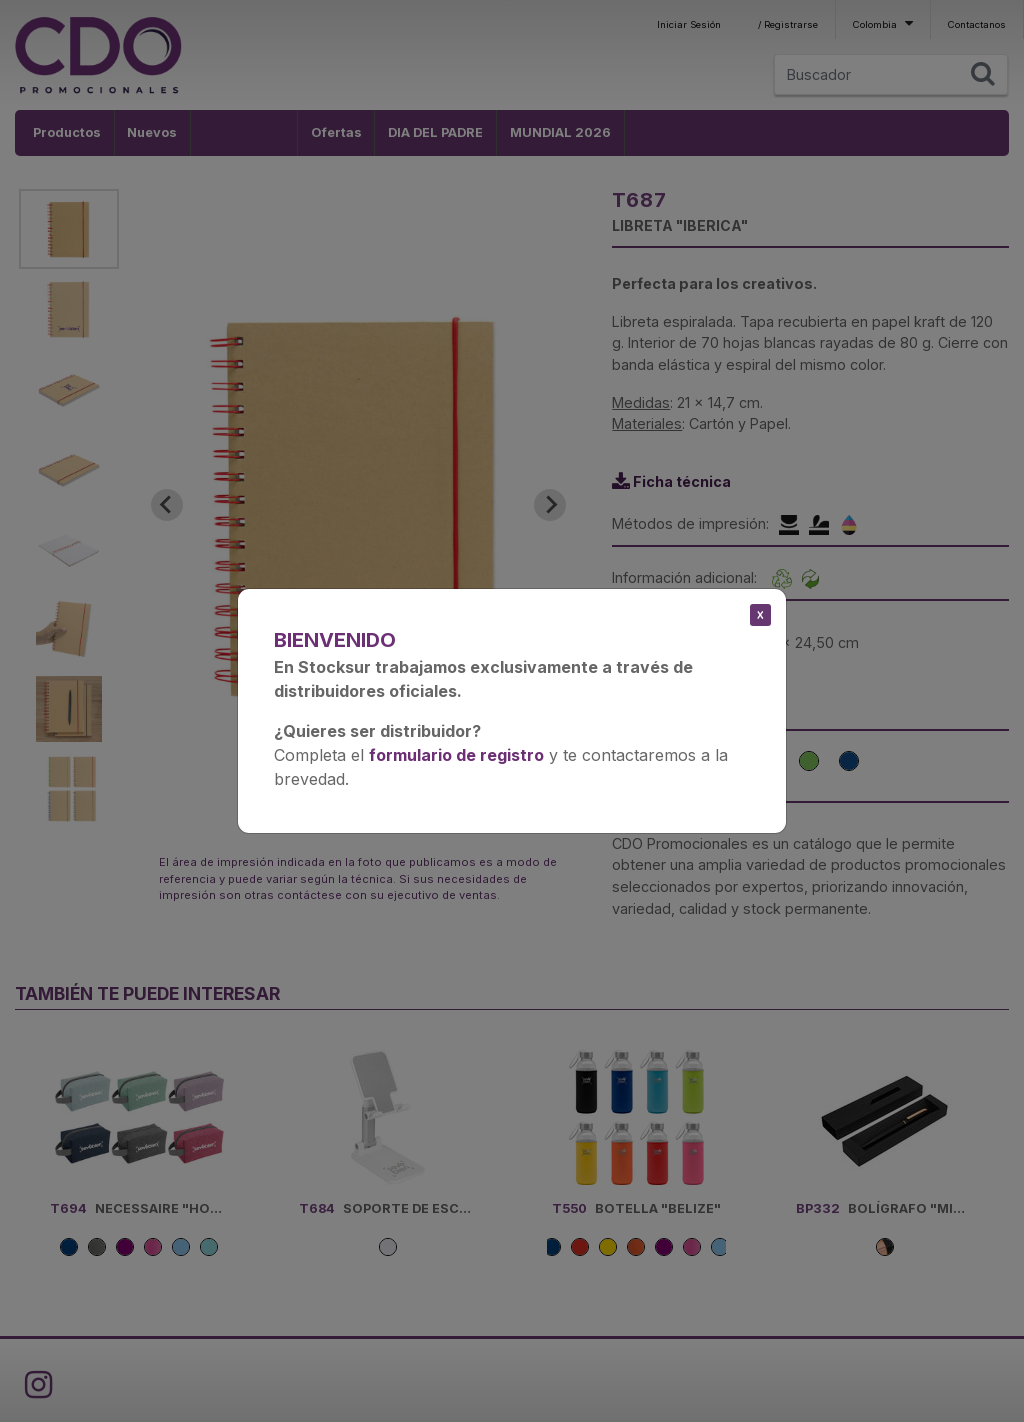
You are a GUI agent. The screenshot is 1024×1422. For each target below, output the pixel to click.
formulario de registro (456, 755)
